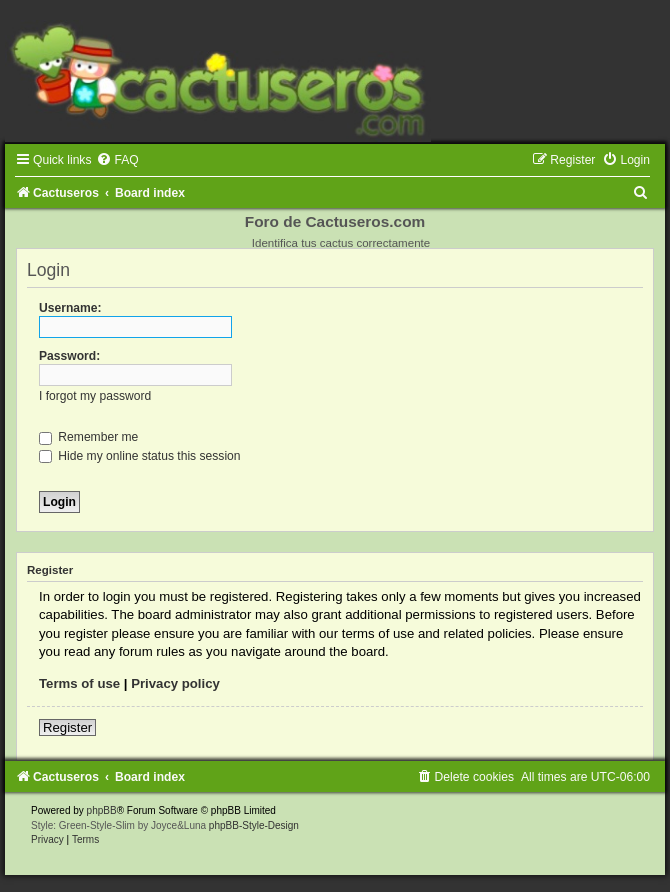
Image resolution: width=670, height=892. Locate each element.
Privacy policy (175, 683)
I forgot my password (95, 396)
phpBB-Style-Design (254, 825)
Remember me (88, 437)
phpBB (102, 810)
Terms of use (79, 683)
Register (67, 727)
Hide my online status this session (140, 456)
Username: (70, 308)
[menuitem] (117, 160)
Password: (69, 356)
